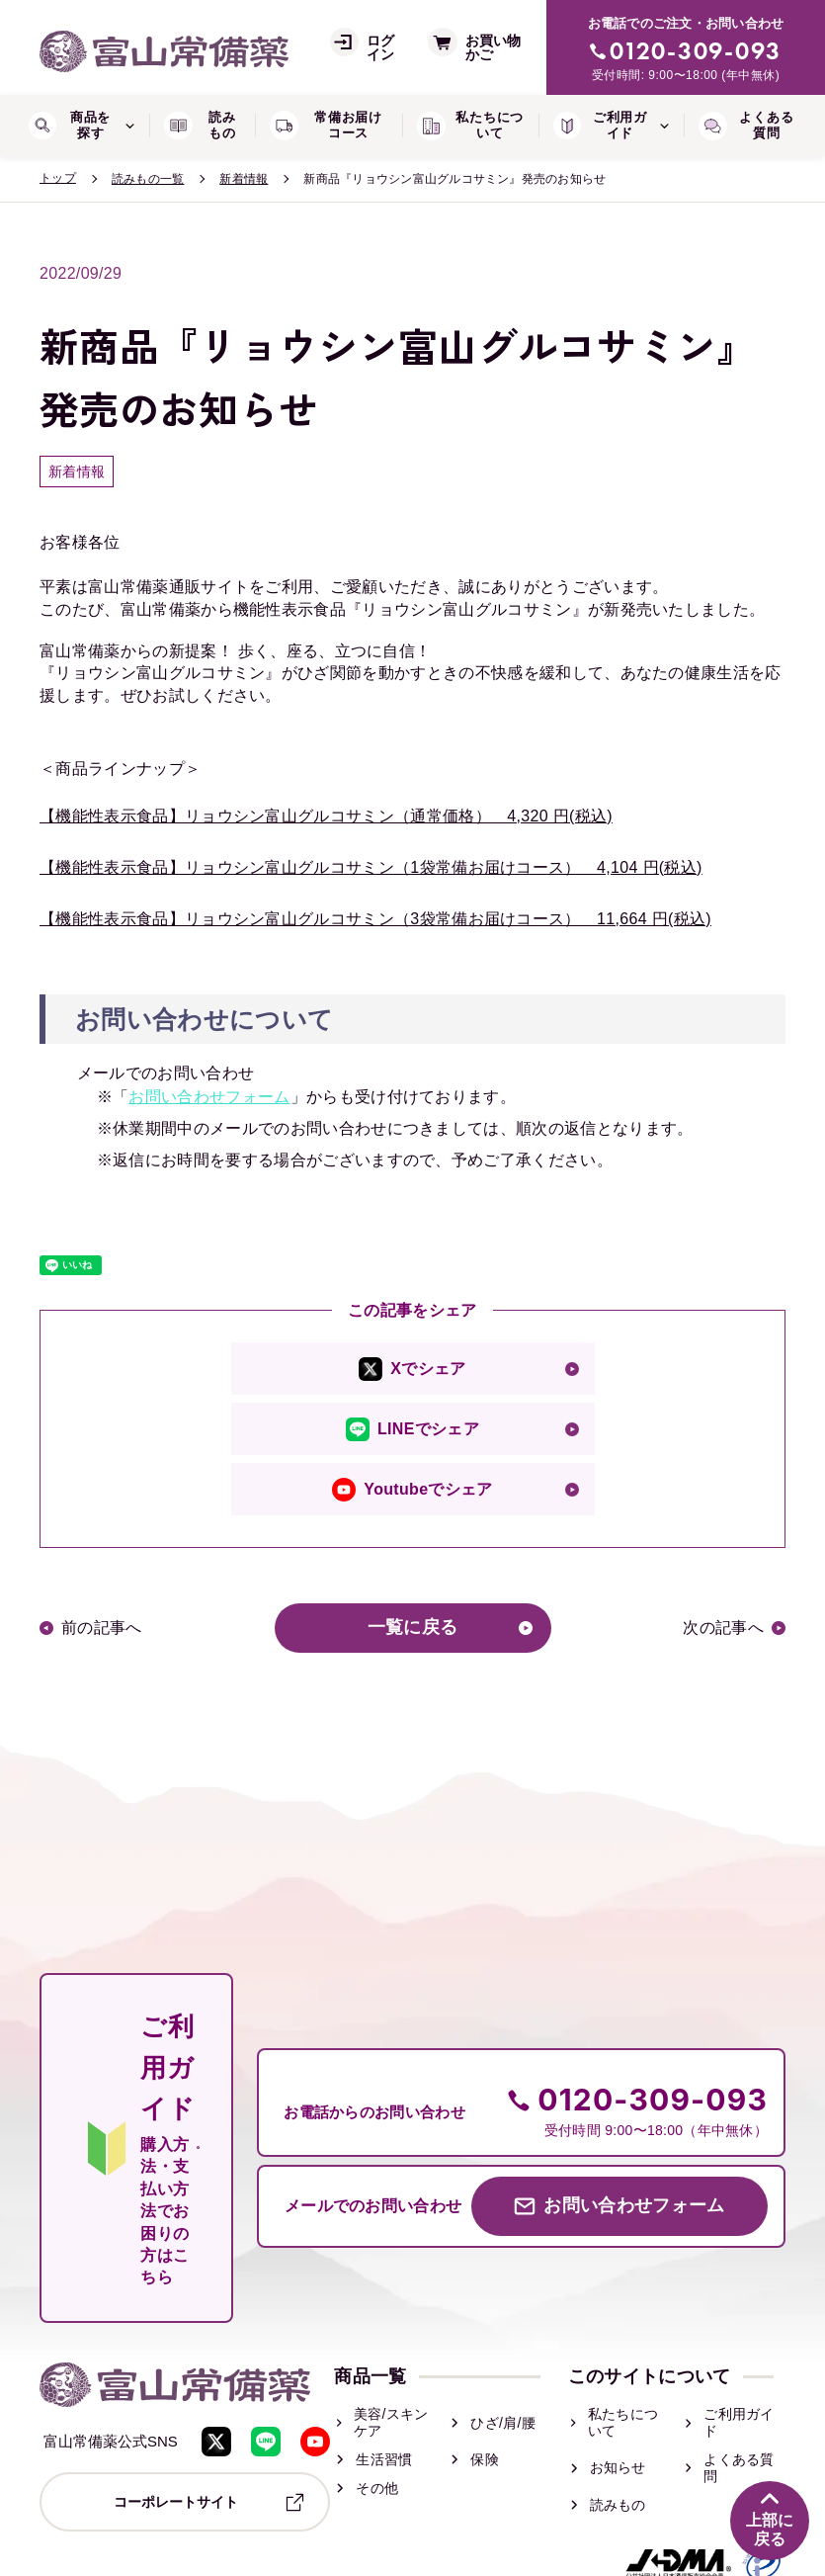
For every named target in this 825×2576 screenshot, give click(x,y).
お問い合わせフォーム (208, 1096)
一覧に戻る (413, 1628)
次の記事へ (723, 1628)
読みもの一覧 (148, 179)
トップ (58, 178)
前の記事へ (101, 1628)
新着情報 (243, 179)
